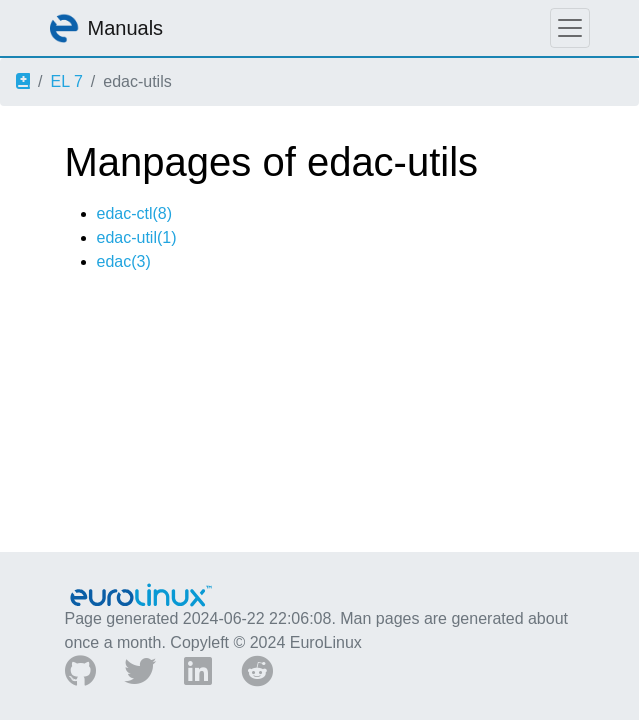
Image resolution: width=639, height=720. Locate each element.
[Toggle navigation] (570, 28)
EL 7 (66, 81)
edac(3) (124, 261)
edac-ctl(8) (135, 213)
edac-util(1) (137, 237)
